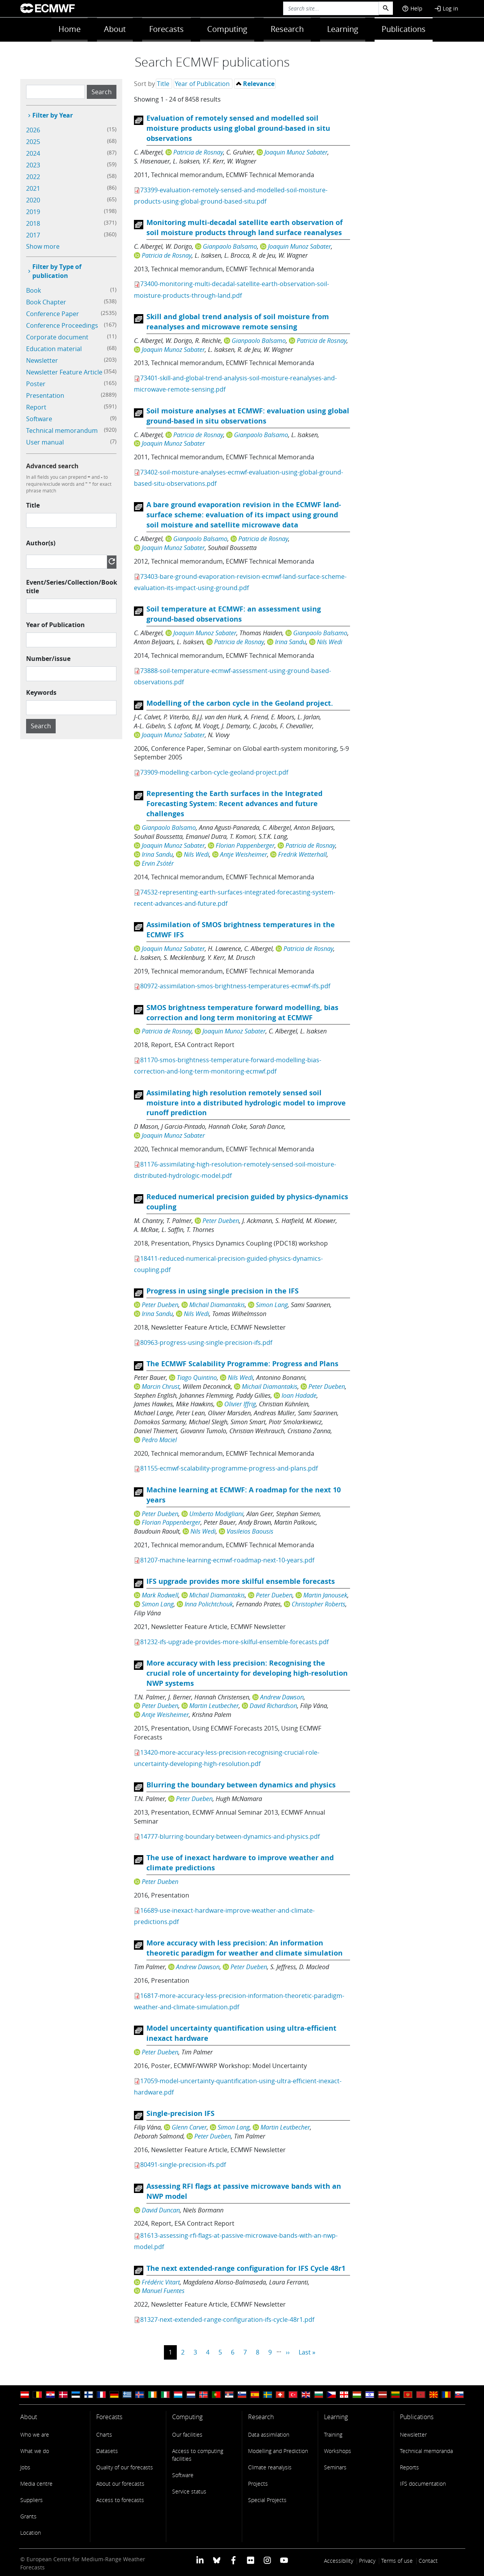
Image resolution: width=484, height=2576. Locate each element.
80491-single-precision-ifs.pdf (183, 2164)
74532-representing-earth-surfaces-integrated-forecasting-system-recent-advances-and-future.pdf (234, 898)
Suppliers (31, 2500)
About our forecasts (120, 2483)
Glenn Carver (189, 2127)
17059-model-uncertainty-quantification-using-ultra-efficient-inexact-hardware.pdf (237, 2086)
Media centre (36, 2483)
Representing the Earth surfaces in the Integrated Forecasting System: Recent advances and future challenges (234, 804)
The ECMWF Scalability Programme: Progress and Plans (242, 1364)
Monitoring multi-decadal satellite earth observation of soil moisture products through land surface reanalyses (244, 227)
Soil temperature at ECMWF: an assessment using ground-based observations (233, 614)
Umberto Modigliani (216, 1513)
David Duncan (161, 2210)
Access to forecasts (120, 2500)
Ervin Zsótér (158, 863)
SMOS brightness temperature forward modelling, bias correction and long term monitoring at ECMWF (242, 1013)
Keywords (41, 692)
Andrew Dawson (282, 1697)
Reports (409, 2467)
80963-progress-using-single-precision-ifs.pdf (206, 1342)
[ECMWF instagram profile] (267, 2560)
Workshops (337, 2451)
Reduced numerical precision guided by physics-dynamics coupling (247, 1202)
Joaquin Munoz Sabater (295, 152)
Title (33, 505)
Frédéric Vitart (161, 2282)
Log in (446, 8)
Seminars (335, 2467)
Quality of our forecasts (124, 2467)
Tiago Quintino (197, 1377)
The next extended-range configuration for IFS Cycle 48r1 (245, 2268)
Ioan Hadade (299, 1395)
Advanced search (52, 466)
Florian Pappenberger (245, 845)
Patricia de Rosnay (198, 152)
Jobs (25, 2467)
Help (412, 8)
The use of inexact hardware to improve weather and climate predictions (240, 1863)
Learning (342, 29)
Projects (258, 2483)
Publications (404, 29)
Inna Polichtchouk (209, 1604)
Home (69, 29)
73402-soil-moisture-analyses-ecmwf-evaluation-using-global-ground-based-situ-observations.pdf (238, 478)
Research (287, 29)
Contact (428, 2560)
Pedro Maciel (159, 1440)
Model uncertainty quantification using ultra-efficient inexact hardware (241, 2033)
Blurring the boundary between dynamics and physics (241, 1785)
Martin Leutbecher (214, 1705)
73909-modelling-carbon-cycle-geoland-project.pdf (214, 772)
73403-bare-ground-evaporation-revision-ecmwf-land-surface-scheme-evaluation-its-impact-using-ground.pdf (240, 582)
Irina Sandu (290, 642)
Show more (43, 246)
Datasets (107, 2451)
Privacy (367, 2560)
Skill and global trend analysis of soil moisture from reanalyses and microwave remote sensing (237, 322)
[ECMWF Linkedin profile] (199, 2560)
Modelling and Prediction (278, 2451)
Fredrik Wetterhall (302, 854)
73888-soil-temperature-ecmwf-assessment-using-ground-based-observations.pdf (232, 676)
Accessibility (338, 2560)
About (115, 29)
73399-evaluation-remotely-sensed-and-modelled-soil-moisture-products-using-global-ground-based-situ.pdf (230, 196)
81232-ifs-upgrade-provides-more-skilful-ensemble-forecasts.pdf (234, 1642)
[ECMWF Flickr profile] (250, 2560)
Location (30, 2532)
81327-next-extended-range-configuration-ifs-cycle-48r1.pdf (227, 2319)
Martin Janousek (325, 1595)
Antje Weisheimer (243, 854)
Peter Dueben (220, 1220)
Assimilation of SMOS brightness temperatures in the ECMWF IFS (240, 930)
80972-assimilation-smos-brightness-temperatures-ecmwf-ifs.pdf (235, 986)
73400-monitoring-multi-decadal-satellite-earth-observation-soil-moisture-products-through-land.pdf (231, 289)
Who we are (34, 2434)
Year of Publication (55, 624)
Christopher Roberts (318, 1604)
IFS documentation (423, 2483)
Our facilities (187, 2434)
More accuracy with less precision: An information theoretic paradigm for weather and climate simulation (244, 1948)
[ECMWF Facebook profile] (233, 2560)
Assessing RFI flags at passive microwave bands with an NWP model (243, 2191)
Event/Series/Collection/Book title (71, 587)
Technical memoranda (426, 2451)
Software (183, 2475)
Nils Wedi (329, 642)
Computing (227, 29)
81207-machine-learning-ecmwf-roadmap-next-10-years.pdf (227, 1560)
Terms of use (397, 2560)
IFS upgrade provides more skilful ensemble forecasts (240, 1581)
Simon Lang (272, 1304)
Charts (104, 2434)
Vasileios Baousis (250, 1531)
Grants (28, 2516)
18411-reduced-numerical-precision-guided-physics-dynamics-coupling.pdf (228, 1264)
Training (333, 2434)
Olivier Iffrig (240, 1404)
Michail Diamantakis (217, 1304)
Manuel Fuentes (163, 2290)
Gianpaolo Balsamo (230, 246)
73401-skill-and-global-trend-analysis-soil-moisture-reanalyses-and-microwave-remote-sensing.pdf (235, 384)
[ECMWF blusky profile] (216, 2560)
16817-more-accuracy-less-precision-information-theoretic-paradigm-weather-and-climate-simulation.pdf (239, 2001)
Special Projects (267, 2500)
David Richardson (273, 1705)
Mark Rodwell (160, 1595)
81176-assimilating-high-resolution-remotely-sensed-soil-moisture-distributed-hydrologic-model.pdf (235, 1170)
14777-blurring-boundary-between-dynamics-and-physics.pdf (230, 1836)
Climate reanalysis (270, 2467)
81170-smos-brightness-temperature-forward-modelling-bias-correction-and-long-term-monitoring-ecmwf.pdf (227, 1065)
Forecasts (166, 29)
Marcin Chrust (161, 1386)
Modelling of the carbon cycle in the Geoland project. (239, 703)
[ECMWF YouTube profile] (284, 2560)
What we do (34, 2451)
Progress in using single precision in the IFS (222, 1291)
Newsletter (413, 2434)
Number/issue (48, 658)
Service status (189, 2491)
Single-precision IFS (180, 2113)
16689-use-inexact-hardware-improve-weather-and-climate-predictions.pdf (224, 1916)
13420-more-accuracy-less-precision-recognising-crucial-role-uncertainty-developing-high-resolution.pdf (226, 1758)
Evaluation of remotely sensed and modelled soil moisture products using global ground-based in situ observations (238, 128)
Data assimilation (268, 2434)
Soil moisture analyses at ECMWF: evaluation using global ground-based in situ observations (247, 416)
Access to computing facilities (197, 2454)
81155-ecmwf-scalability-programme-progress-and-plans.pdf (229, 1468)
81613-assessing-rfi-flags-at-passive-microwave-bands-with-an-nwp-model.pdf (236, 2241)
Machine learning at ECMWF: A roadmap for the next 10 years (243, 1495)
